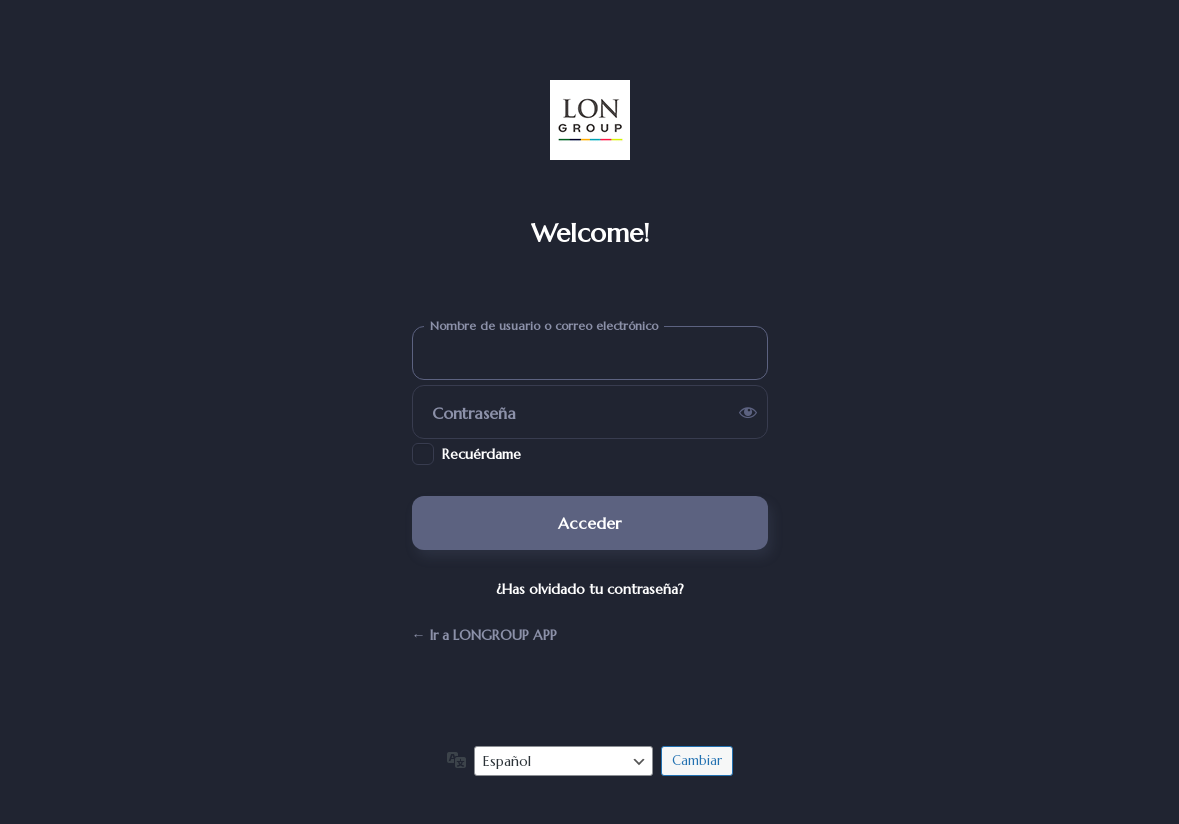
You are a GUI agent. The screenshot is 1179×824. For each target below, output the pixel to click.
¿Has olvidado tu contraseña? (590, 589)
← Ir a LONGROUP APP (484, 635)
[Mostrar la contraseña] (748, 412)
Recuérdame (481, 454)
